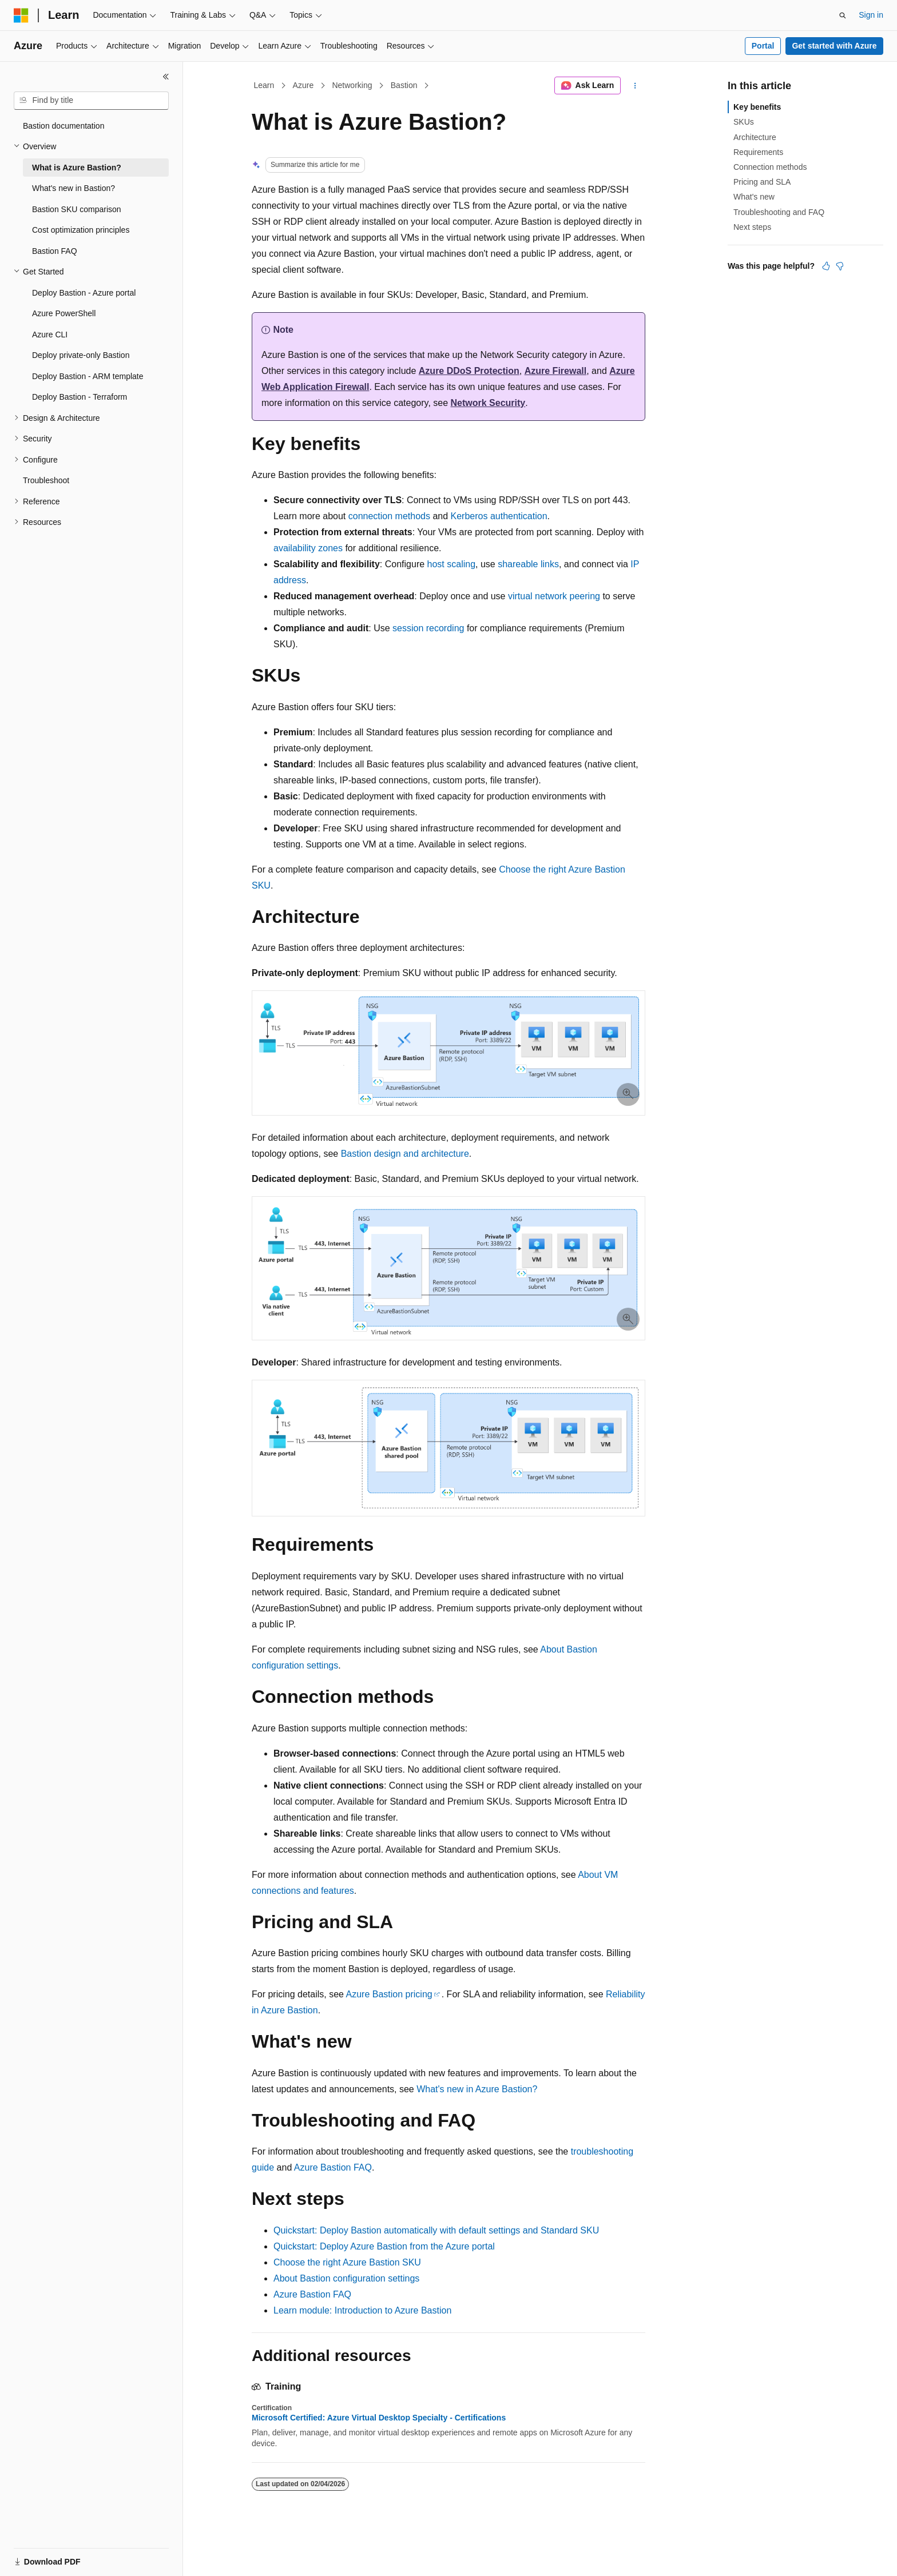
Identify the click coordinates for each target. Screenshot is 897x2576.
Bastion (404, 85)
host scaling (451, 564)
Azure (303, 85)
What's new (754, 196)
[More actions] (635, 86)
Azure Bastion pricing (389, 1994)
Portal (763, 45)
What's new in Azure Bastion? (476, 2089)
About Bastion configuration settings (346, 2278)
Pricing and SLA (762, 181)
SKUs (743, 121)
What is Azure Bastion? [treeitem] (76, 167)
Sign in (871, 14)
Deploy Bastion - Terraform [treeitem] (79, 396)
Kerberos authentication (499, 516)
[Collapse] (166, 76)
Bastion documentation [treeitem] (63, 125)
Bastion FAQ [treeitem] (54, 251)
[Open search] (842, 15)
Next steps (752, 227)
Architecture (754, 137)
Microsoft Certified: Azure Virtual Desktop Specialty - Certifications (379, 2417)
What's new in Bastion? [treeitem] (73, 188)
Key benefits (757, 107)
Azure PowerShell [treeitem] (64, 313)
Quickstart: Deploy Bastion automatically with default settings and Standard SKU (436, 2230)
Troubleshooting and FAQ (778, 212)
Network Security (488, 403)
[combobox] (91, 100)
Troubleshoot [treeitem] (46, 480)
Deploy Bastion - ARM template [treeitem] (88, 376)
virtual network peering (554, 596)
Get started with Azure (834, 45)
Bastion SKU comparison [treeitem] (76, 209)
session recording (428, 628)
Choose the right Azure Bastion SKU (347, 2262)
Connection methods (770, 167)
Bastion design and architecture (405, 1153)
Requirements (758, 152)
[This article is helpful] (826, 266)
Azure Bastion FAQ (333, 2167)
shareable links (528, 564)
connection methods (389, 516)
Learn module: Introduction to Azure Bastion (362, 2310)
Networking (352, 85)
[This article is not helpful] (840, 266)
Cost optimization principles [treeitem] (80, 229)
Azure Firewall (554, 371)
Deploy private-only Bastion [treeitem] (80, 355)
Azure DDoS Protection (468, 371)
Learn (264, 85)
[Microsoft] (21, 15)
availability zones (308, 548)
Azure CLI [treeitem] (50, 334)
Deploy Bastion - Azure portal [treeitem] (84, 292)
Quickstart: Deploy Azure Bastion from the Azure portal (384, 2246)
